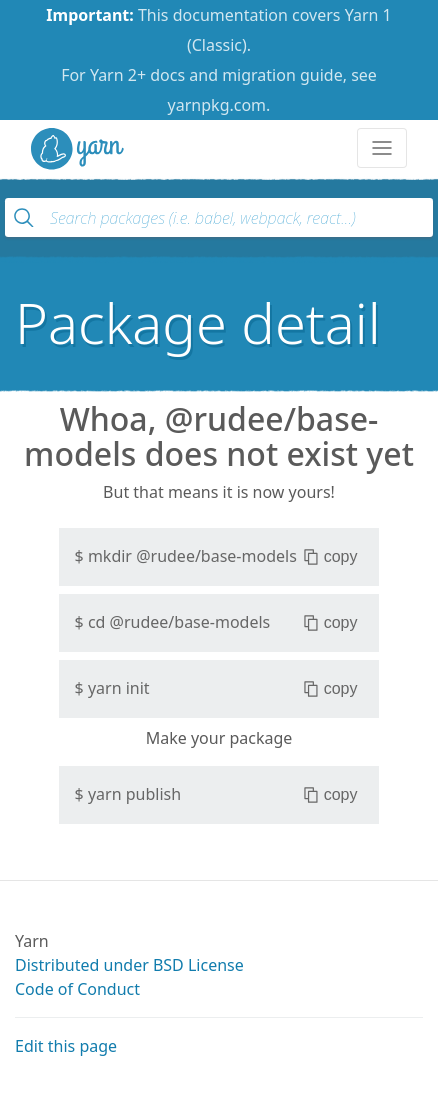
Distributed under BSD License (129, 965)
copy (330, 557)
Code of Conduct (77, 989)
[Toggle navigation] (382, 148)
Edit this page (66, 1046)
